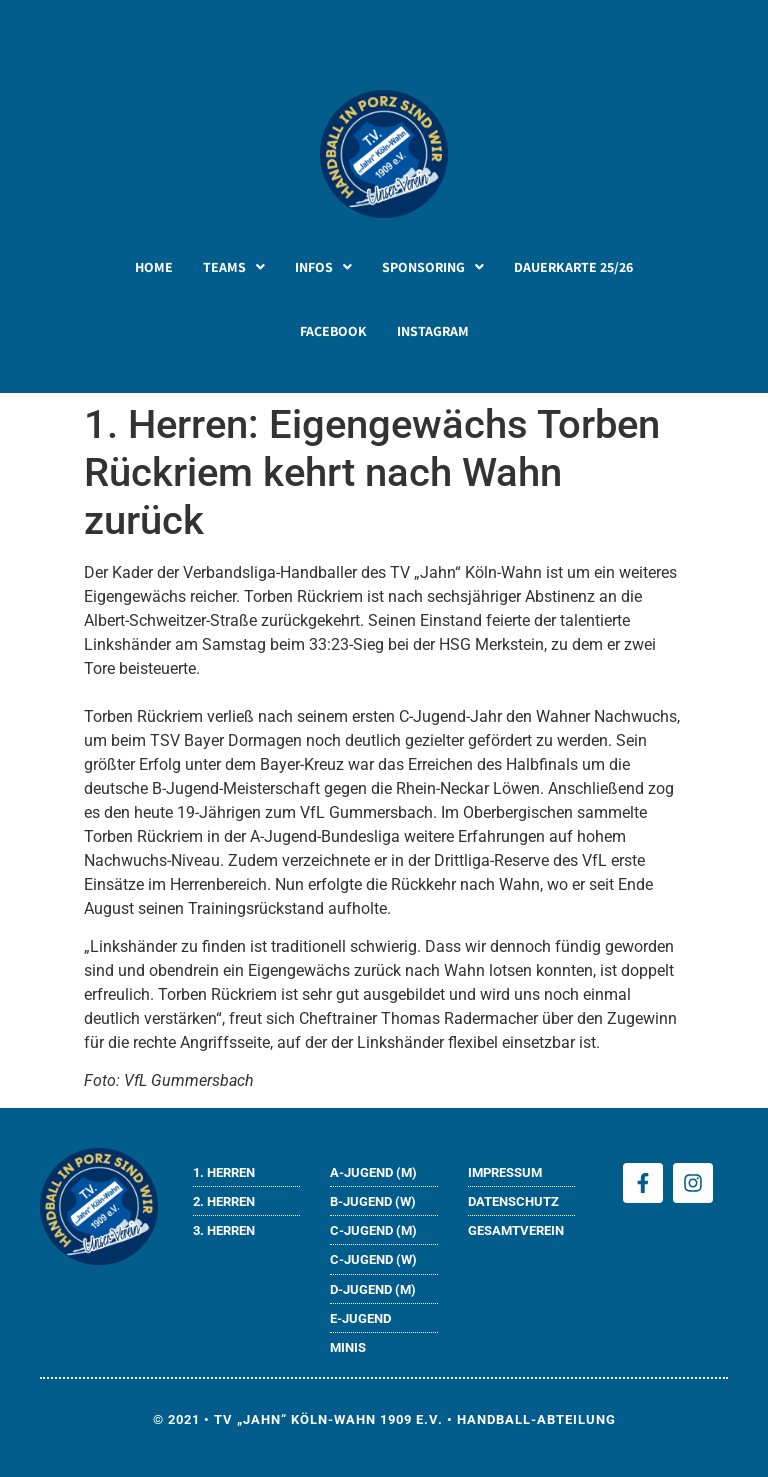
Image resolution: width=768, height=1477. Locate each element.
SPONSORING (433, 267)
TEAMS (234, 267)
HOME (154, 267)
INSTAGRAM (433, 331)
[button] (234, 267)
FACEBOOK (333, 331)
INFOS (323, 267)
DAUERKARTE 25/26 (573, 267)
